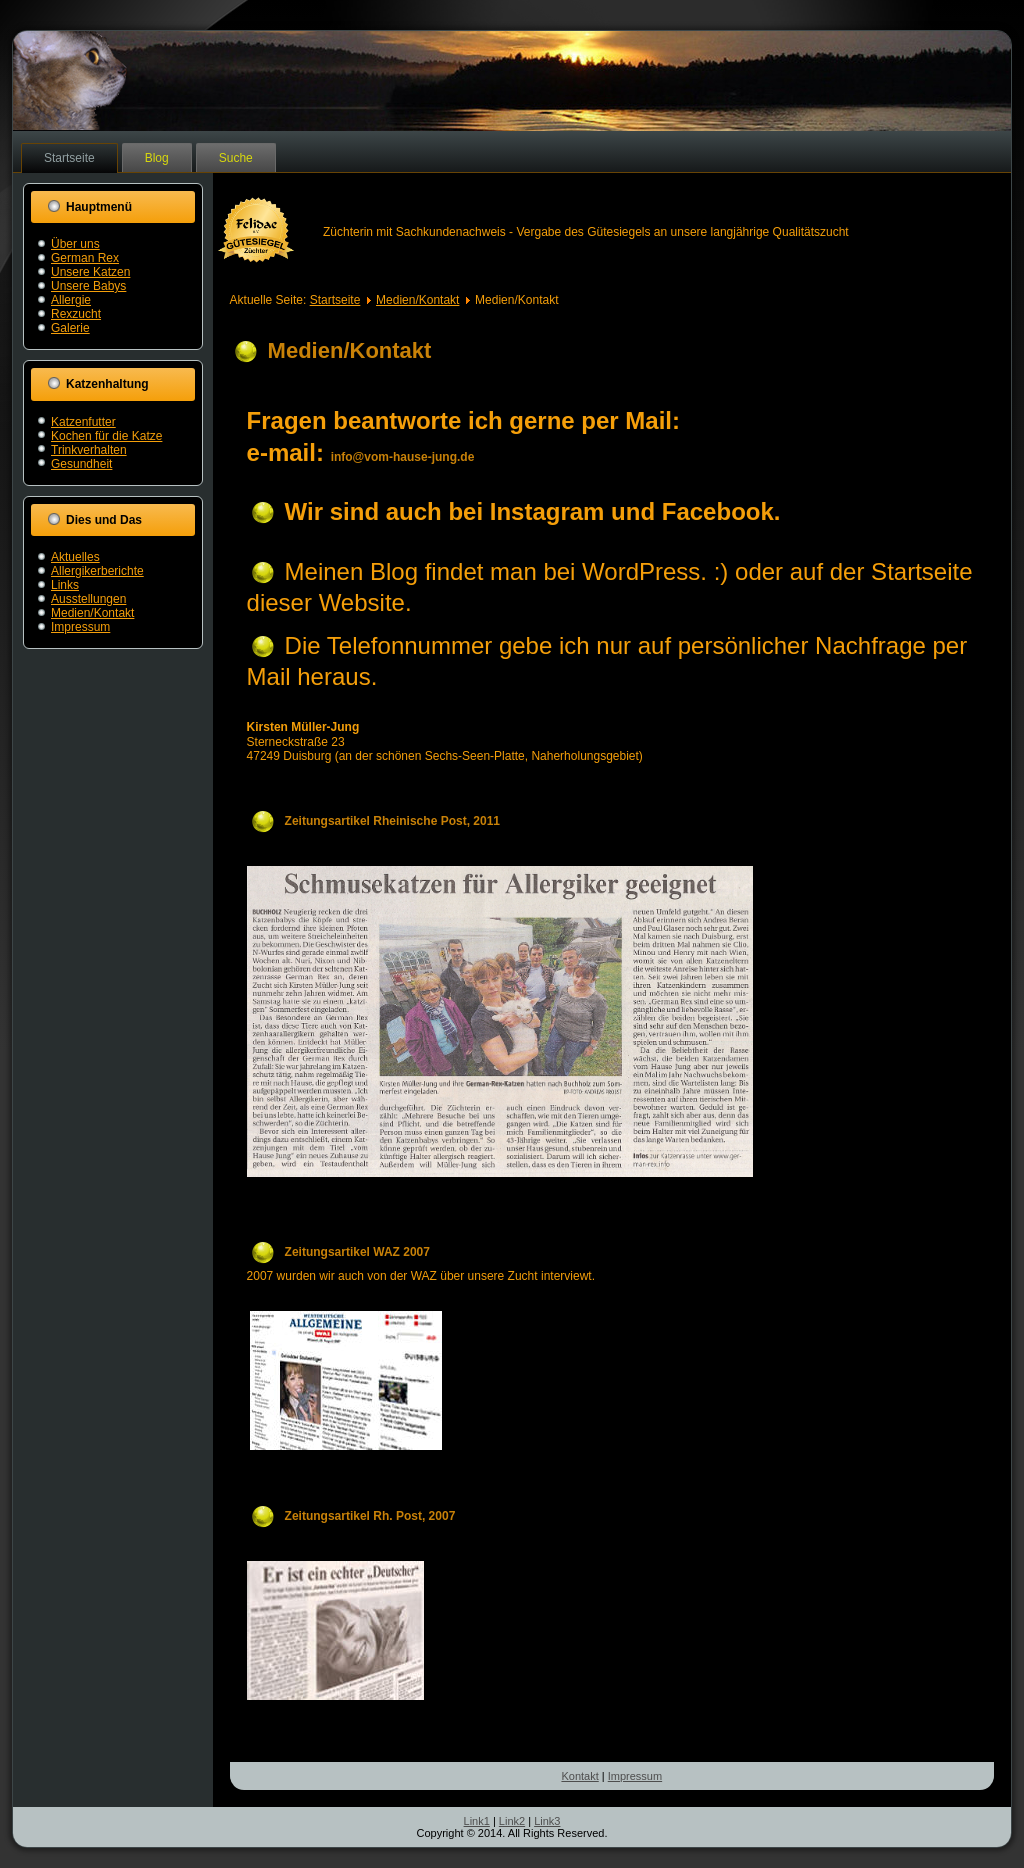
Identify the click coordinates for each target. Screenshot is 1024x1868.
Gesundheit (81, 464)
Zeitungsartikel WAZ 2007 (357, 1252)
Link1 (477, 1821)
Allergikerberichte (97, 571)
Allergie (71, 300)
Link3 (547, 1821)
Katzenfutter (83, 422)
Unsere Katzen (90, 272)
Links (65, 585)
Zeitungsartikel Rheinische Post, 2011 (392, 821)
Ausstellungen (88, 599)
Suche (236, 158)
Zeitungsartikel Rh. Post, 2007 (370, 1516)
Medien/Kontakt (92, 613)
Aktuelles (75, 557)
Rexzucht (76, 314)
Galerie (70, 328)
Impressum (80, 627)
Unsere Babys (88, 286)
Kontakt (579, 1776)
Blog (157, 158)
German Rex (85, 258)
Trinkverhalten (89, 450)
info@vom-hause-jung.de (403, 457)
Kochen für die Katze (106, 436)
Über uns (75, 244)
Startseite (69, 158)
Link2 (512, 1821)
